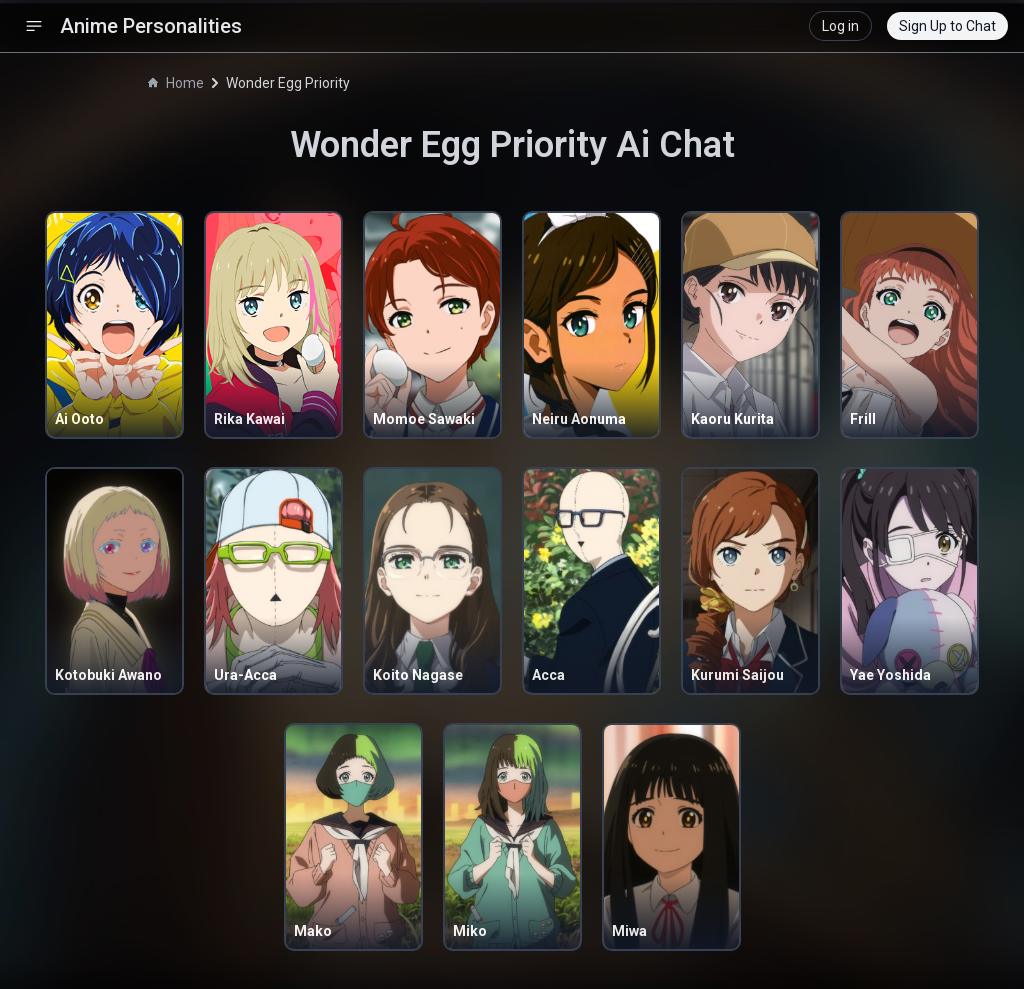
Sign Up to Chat (947, 26)
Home (176, 83)
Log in (840, 26)
